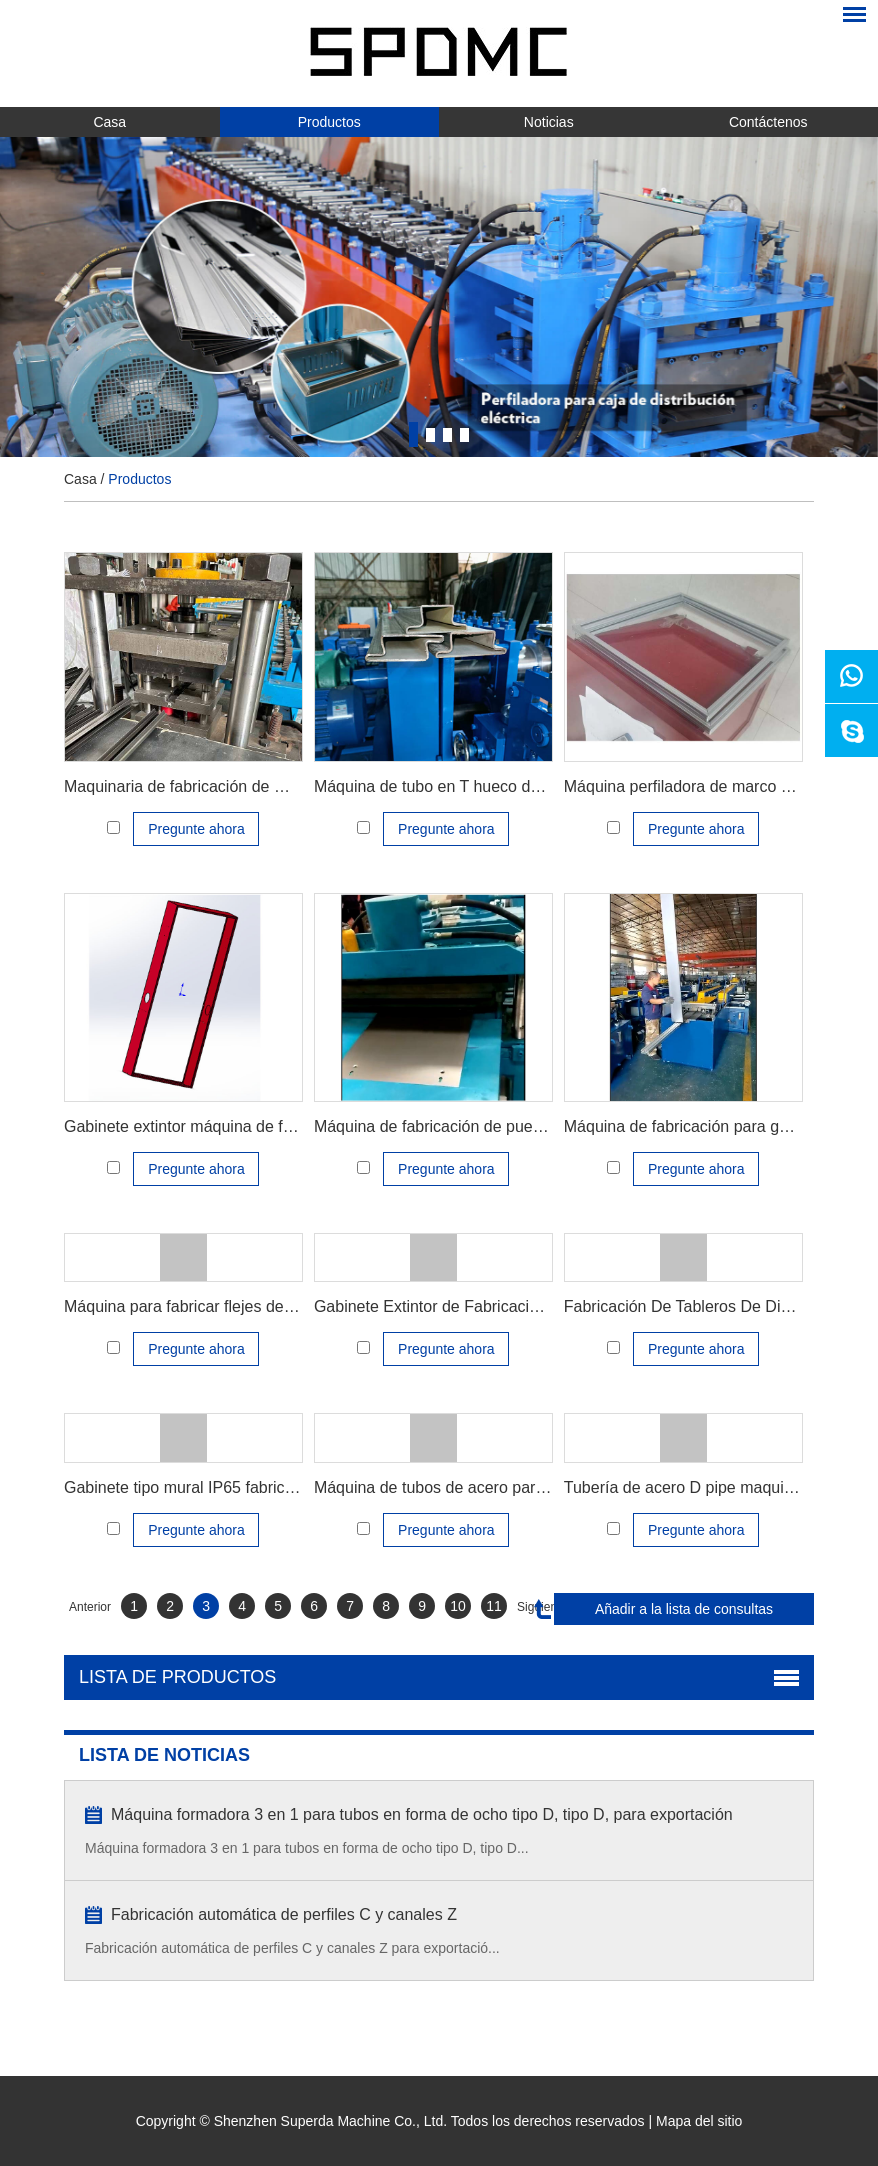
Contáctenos (768, 122)
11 (494, 1606)
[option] (439, 297)
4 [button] (464, 434)
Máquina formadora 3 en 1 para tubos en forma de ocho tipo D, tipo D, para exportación (422, 1814)
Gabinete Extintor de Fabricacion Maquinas (467, 1306)
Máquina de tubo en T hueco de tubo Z (451, 786)
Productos (329, 122)
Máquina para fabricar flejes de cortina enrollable (237, 1306)
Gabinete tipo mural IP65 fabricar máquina (214, 1487)
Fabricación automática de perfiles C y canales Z (284, 1914)
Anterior (90, 1607)
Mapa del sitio (699, 2121)
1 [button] (413, 434)
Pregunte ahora (196, 829)
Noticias (549, 122)
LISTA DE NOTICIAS (164, 1755)
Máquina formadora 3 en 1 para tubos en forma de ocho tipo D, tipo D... (307, 1848)
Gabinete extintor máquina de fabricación (210, 1126)
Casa (109, 122)
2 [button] (430, 434)
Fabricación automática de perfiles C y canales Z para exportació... (292, 1948)
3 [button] (447, 434)
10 (458, 1606)
